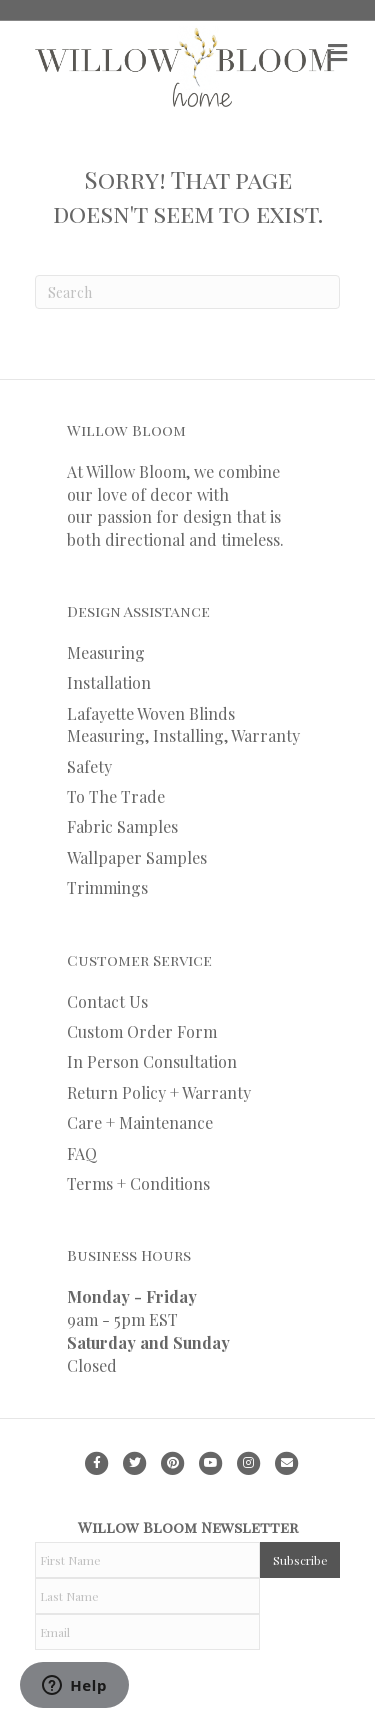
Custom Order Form (142, 1031)
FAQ (82, 1153)
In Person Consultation (152, 1061)
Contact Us (107, 1001)
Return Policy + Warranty (159, 1092)
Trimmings (107, 887)
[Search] (187, 292)
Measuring (106, 652)
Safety (89, 766)
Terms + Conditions (138, 1183)
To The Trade (116, 796)
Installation (109, 682)
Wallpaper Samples (137, 857)
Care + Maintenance (140, 1122)
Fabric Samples (122, 826)
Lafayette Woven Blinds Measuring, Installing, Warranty (183, 724)
